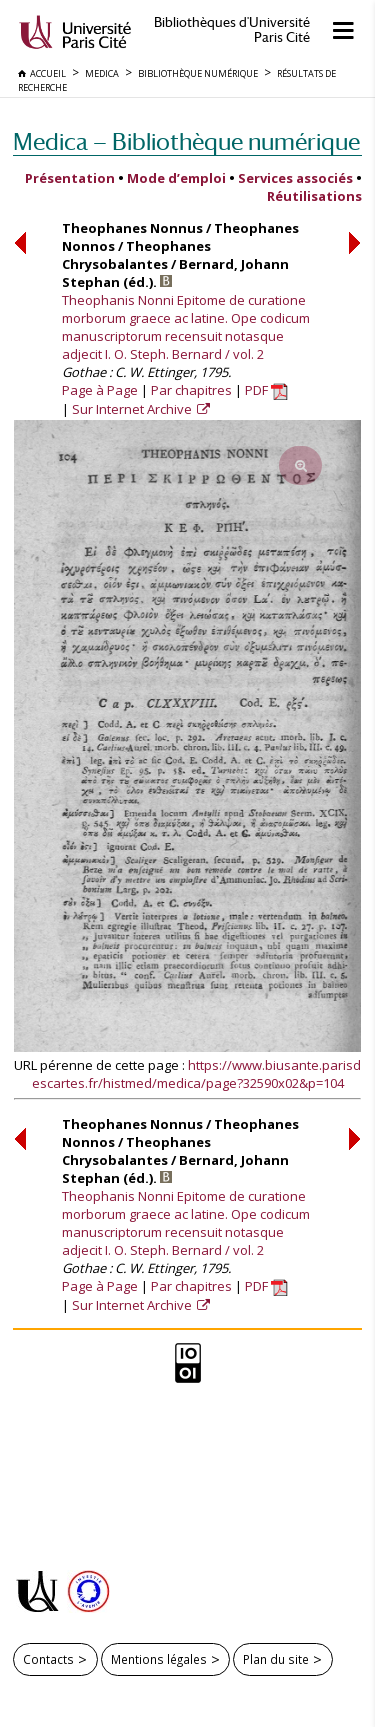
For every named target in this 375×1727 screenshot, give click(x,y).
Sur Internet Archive (133, 409)
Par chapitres (191, 390)
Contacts (48, 1659)
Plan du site (276, 1659)
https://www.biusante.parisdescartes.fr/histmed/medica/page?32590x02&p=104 (197, 1074)
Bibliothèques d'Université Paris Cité (232, 30)
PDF (266, 390)
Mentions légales (159, 1659)
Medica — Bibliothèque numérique (186, 141)
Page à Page (100, 390)
